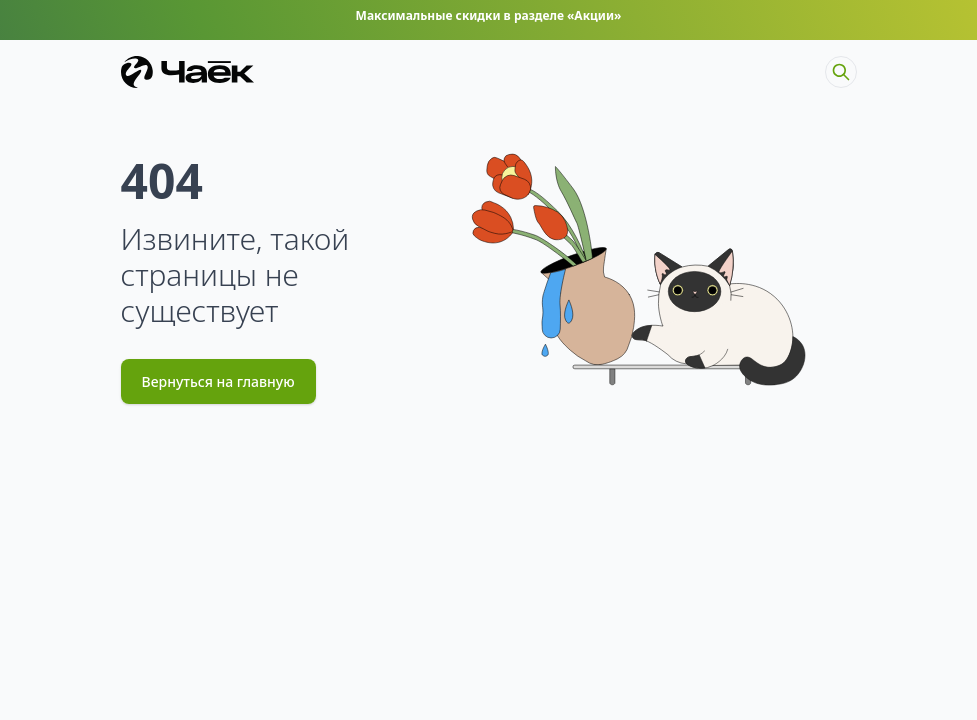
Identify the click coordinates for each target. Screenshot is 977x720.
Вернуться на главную (218, 381)
